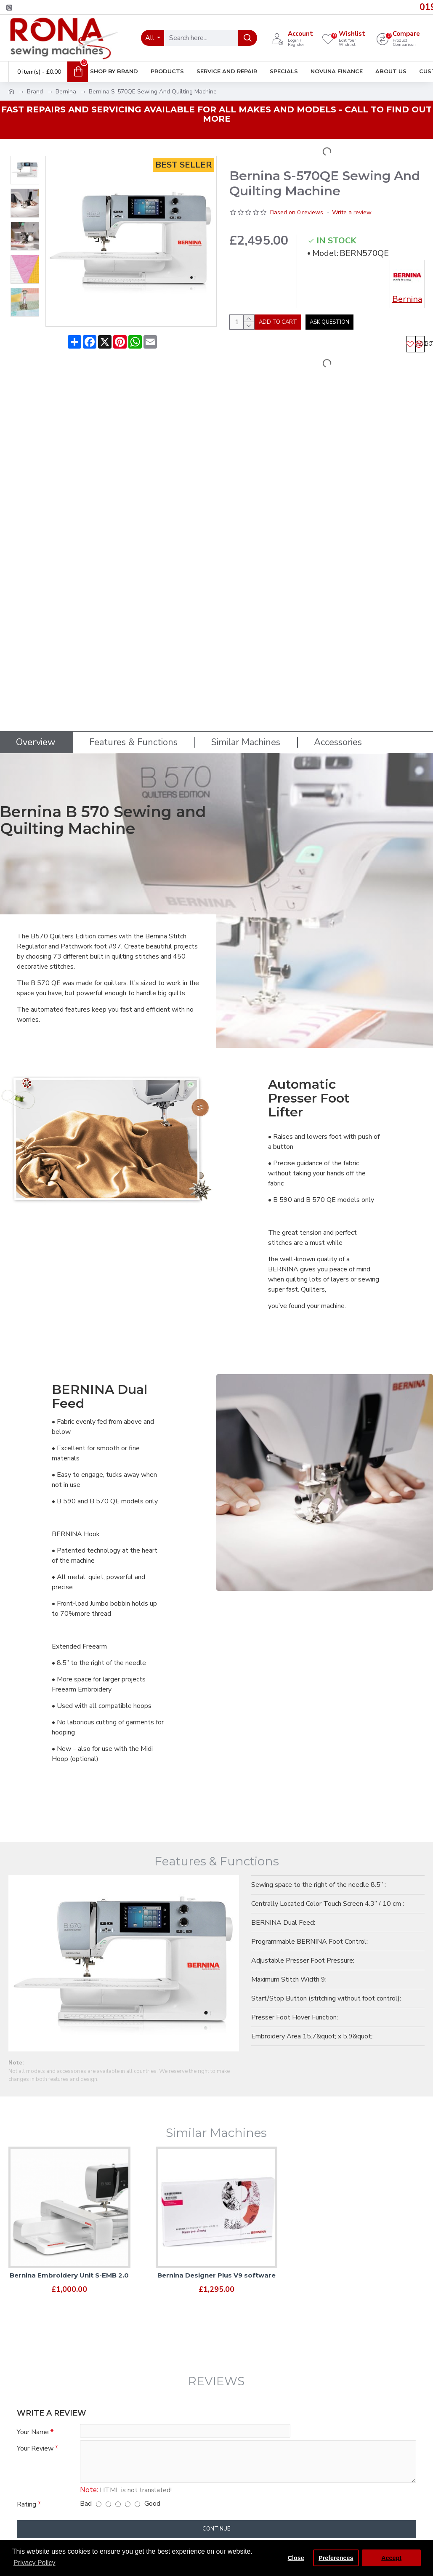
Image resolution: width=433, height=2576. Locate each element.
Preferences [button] (336, 2558)
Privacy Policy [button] (34, 2562)
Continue (216, 2529)
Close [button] (296, 2558)
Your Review (35, 2446)
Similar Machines (245, 737)
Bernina (66, 92)
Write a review (352, 212)
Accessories (338, 737)
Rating (26, 2504)
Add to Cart (304, 324)
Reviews (216, 2376)
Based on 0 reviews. (297, 212)
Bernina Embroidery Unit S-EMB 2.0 (69, 2270)
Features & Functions (133, 737)
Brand (35, 92)
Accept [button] (391, 2558)
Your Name (33, 2427)
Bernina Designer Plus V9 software (216, 2270)
